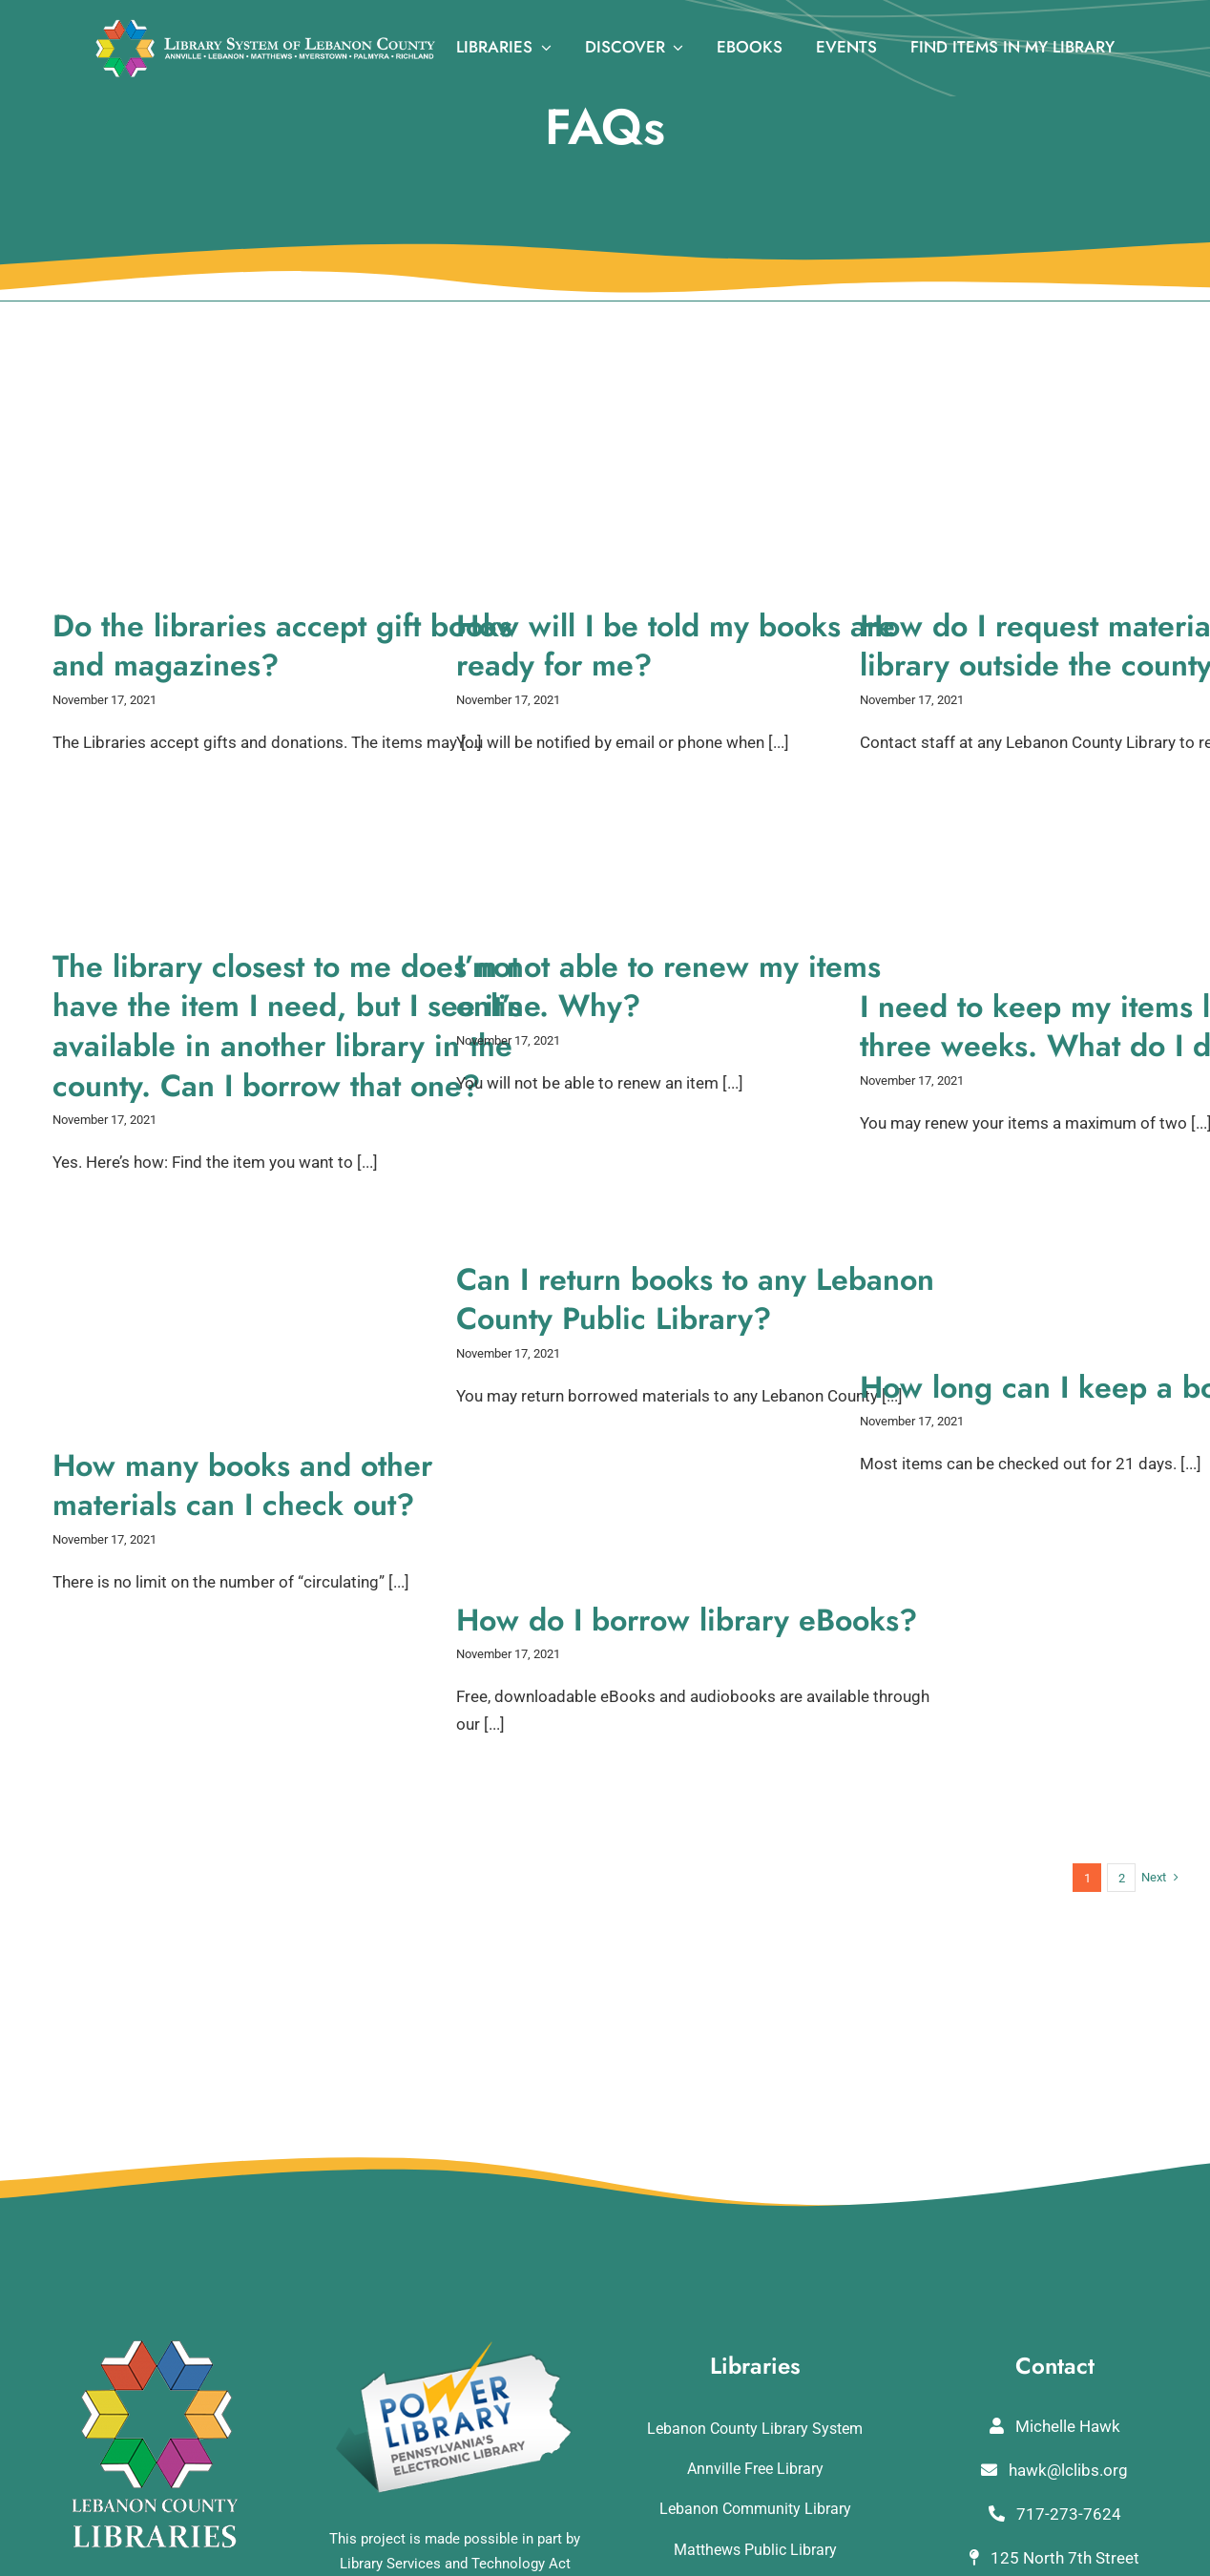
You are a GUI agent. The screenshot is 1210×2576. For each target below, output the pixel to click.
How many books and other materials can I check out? (242, 1485)
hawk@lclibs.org (1054, 2470)
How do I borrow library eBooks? (686, 1620)
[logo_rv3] (265, 26)
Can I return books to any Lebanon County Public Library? (695, 1299)
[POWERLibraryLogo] (455, 2348)
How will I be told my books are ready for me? (675, 646)
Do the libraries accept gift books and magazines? (282, 646)
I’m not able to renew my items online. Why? (668, 986)
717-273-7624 (1055, 2514)
